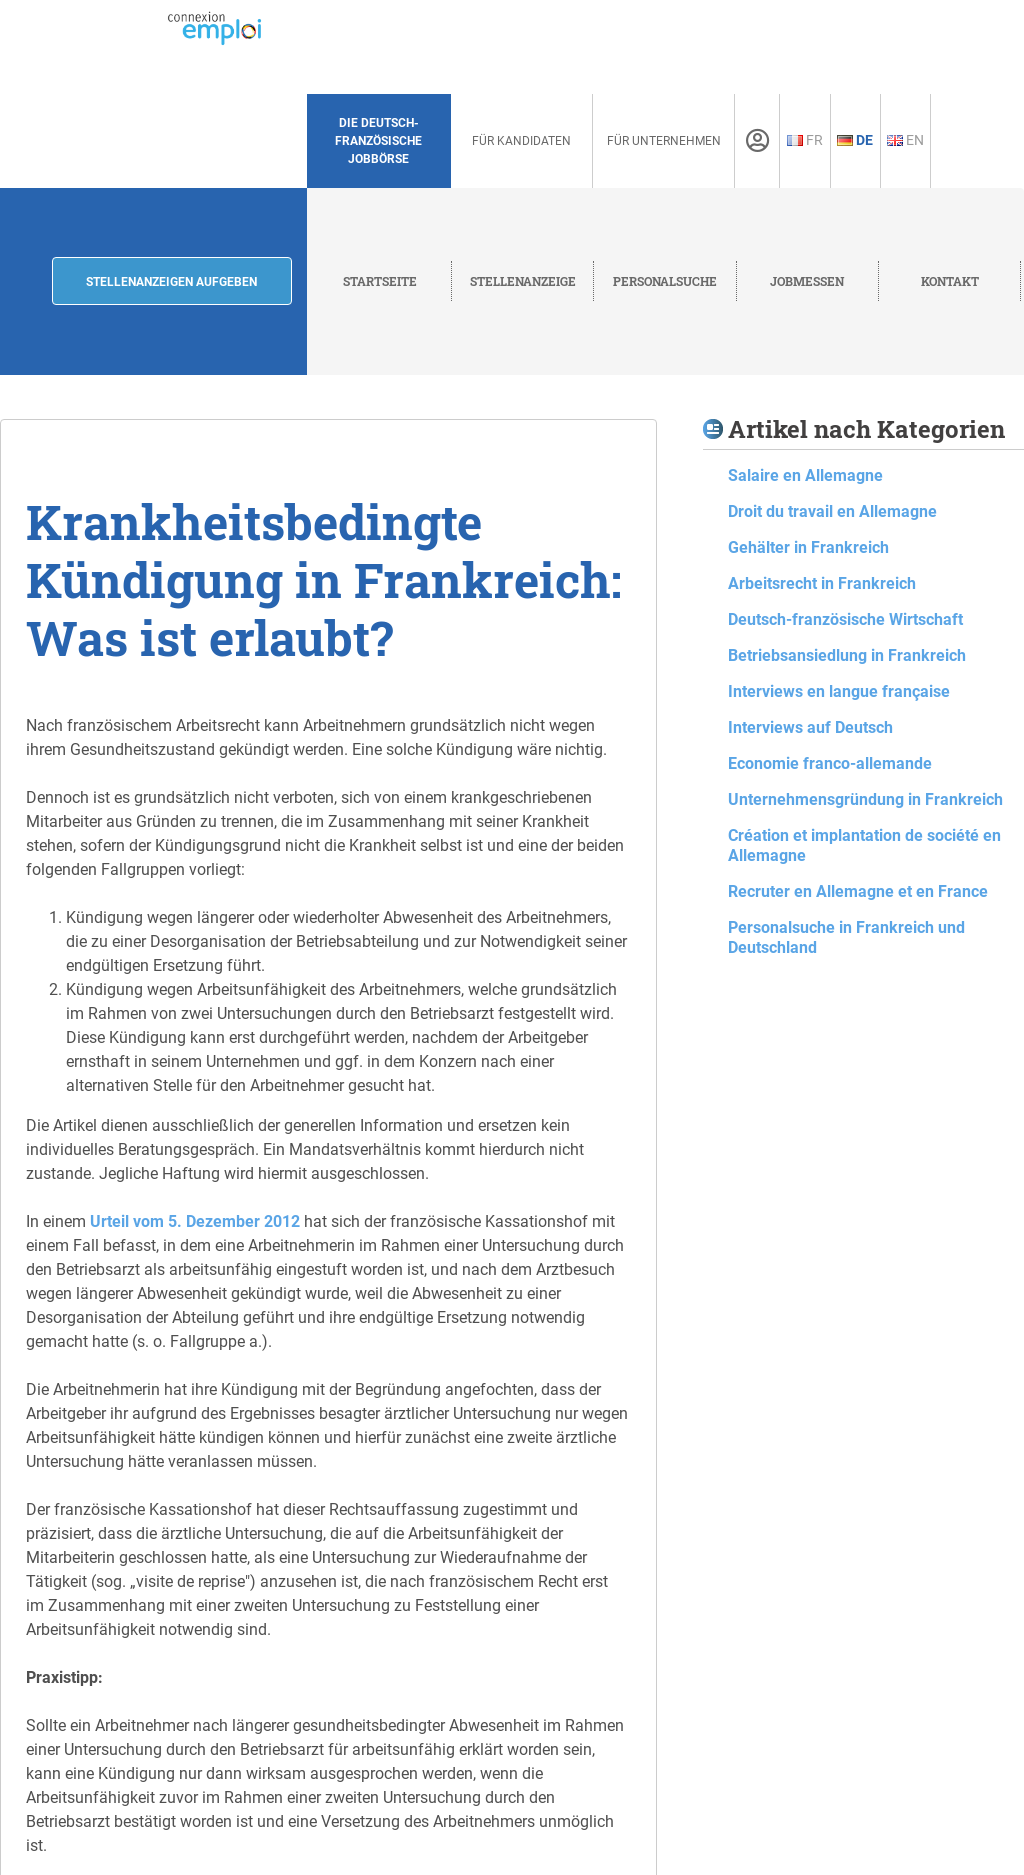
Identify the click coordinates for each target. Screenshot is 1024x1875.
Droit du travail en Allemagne (832, 511)
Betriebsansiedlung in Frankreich (847, 655)
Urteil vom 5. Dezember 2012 (195, 1221)
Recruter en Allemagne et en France (858, 891)
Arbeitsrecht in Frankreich (822, 583)
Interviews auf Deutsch (810, 727)
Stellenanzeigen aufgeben (171, 282)
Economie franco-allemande (830, 763)
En (905, 140)
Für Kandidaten (521, 141)
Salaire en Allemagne (805, 475)
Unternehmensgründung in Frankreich (865, 799)
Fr (805, 140)
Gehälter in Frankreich (808, 547)
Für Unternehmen (664, 141)
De (855, 140)
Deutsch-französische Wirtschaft (845, 619)
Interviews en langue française (839, 691)
